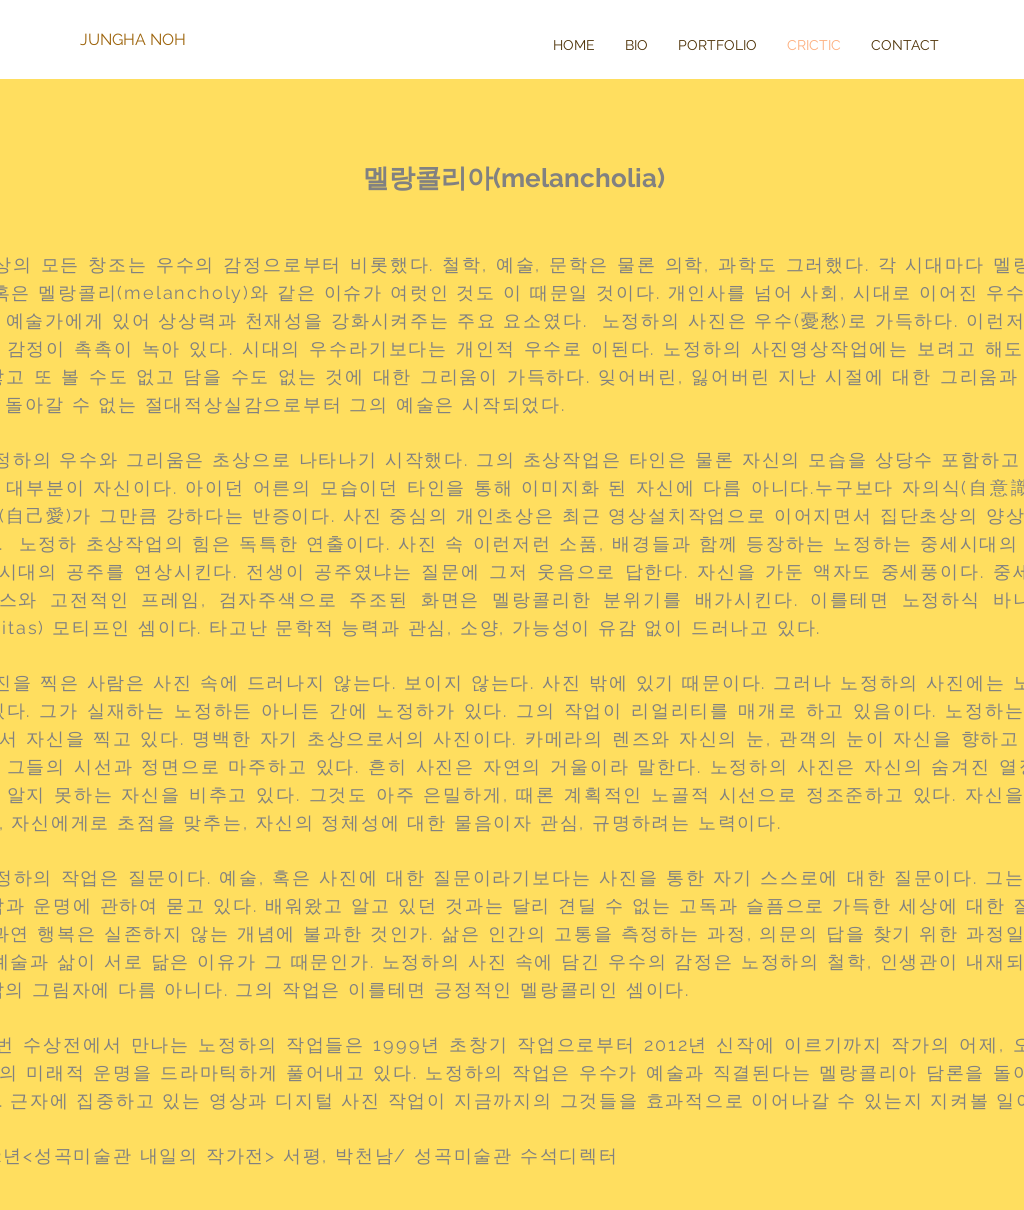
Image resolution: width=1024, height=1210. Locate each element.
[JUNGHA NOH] (145, 40)
